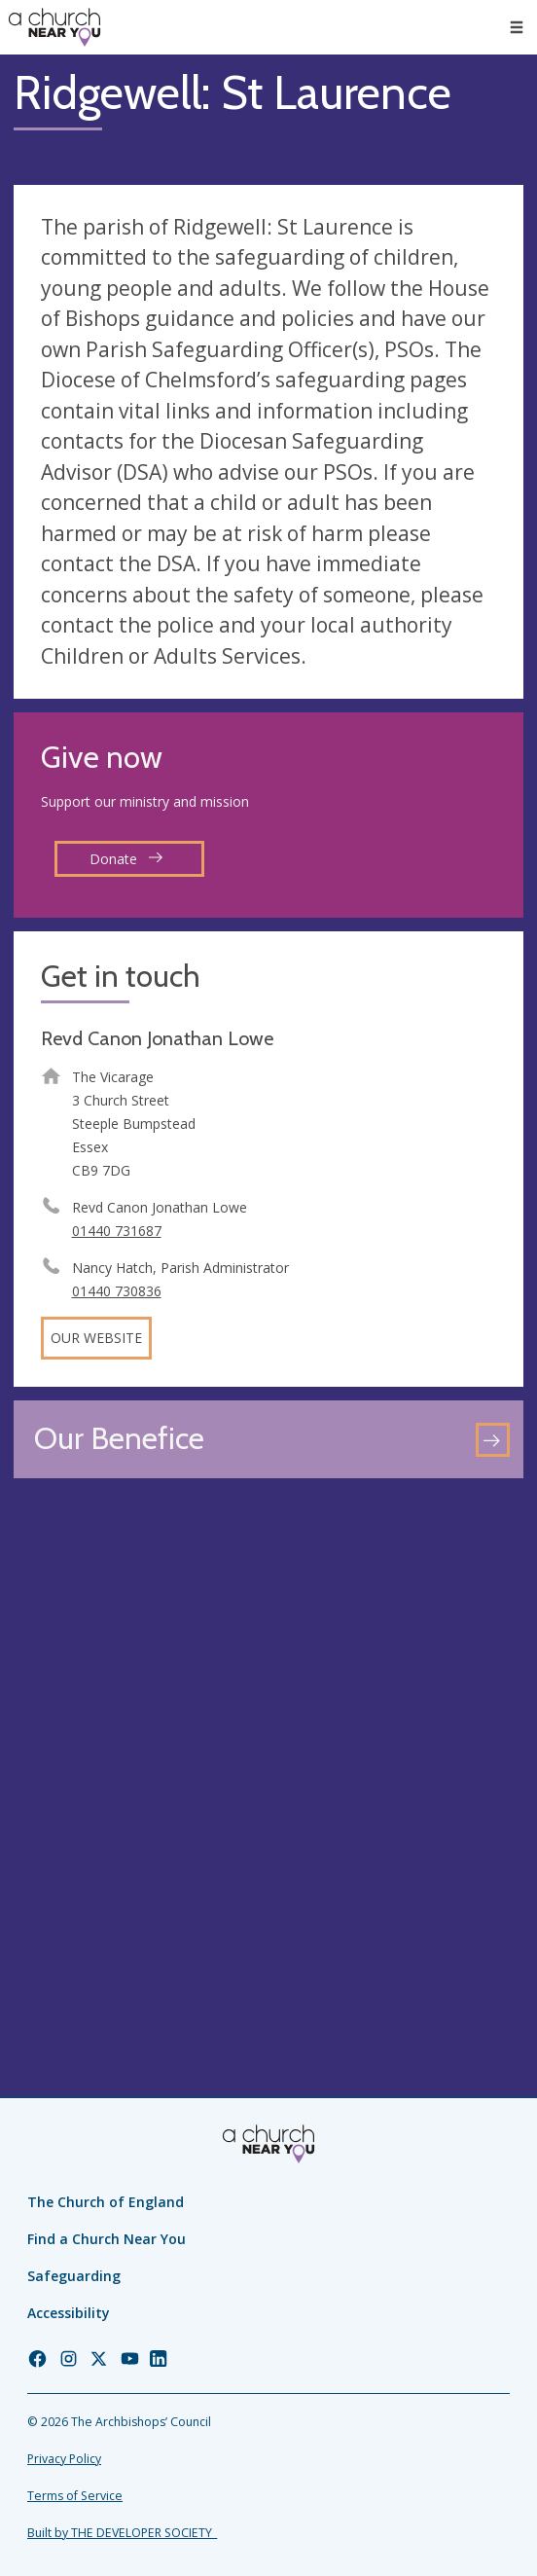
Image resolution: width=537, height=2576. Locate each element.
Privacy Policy (64, 2458)
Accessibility (68, 2313)
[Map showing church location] (268, 1747)
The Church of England (105, 2202)
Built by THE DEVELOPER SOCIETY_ (122, 2532)
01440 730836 (116, 1291)
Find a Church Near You (106, 2239)
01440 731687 (116, 1230)
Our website (96, 1337)
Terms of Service (75, 2495)
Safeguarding (74, 2276)
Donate (126, 859)
